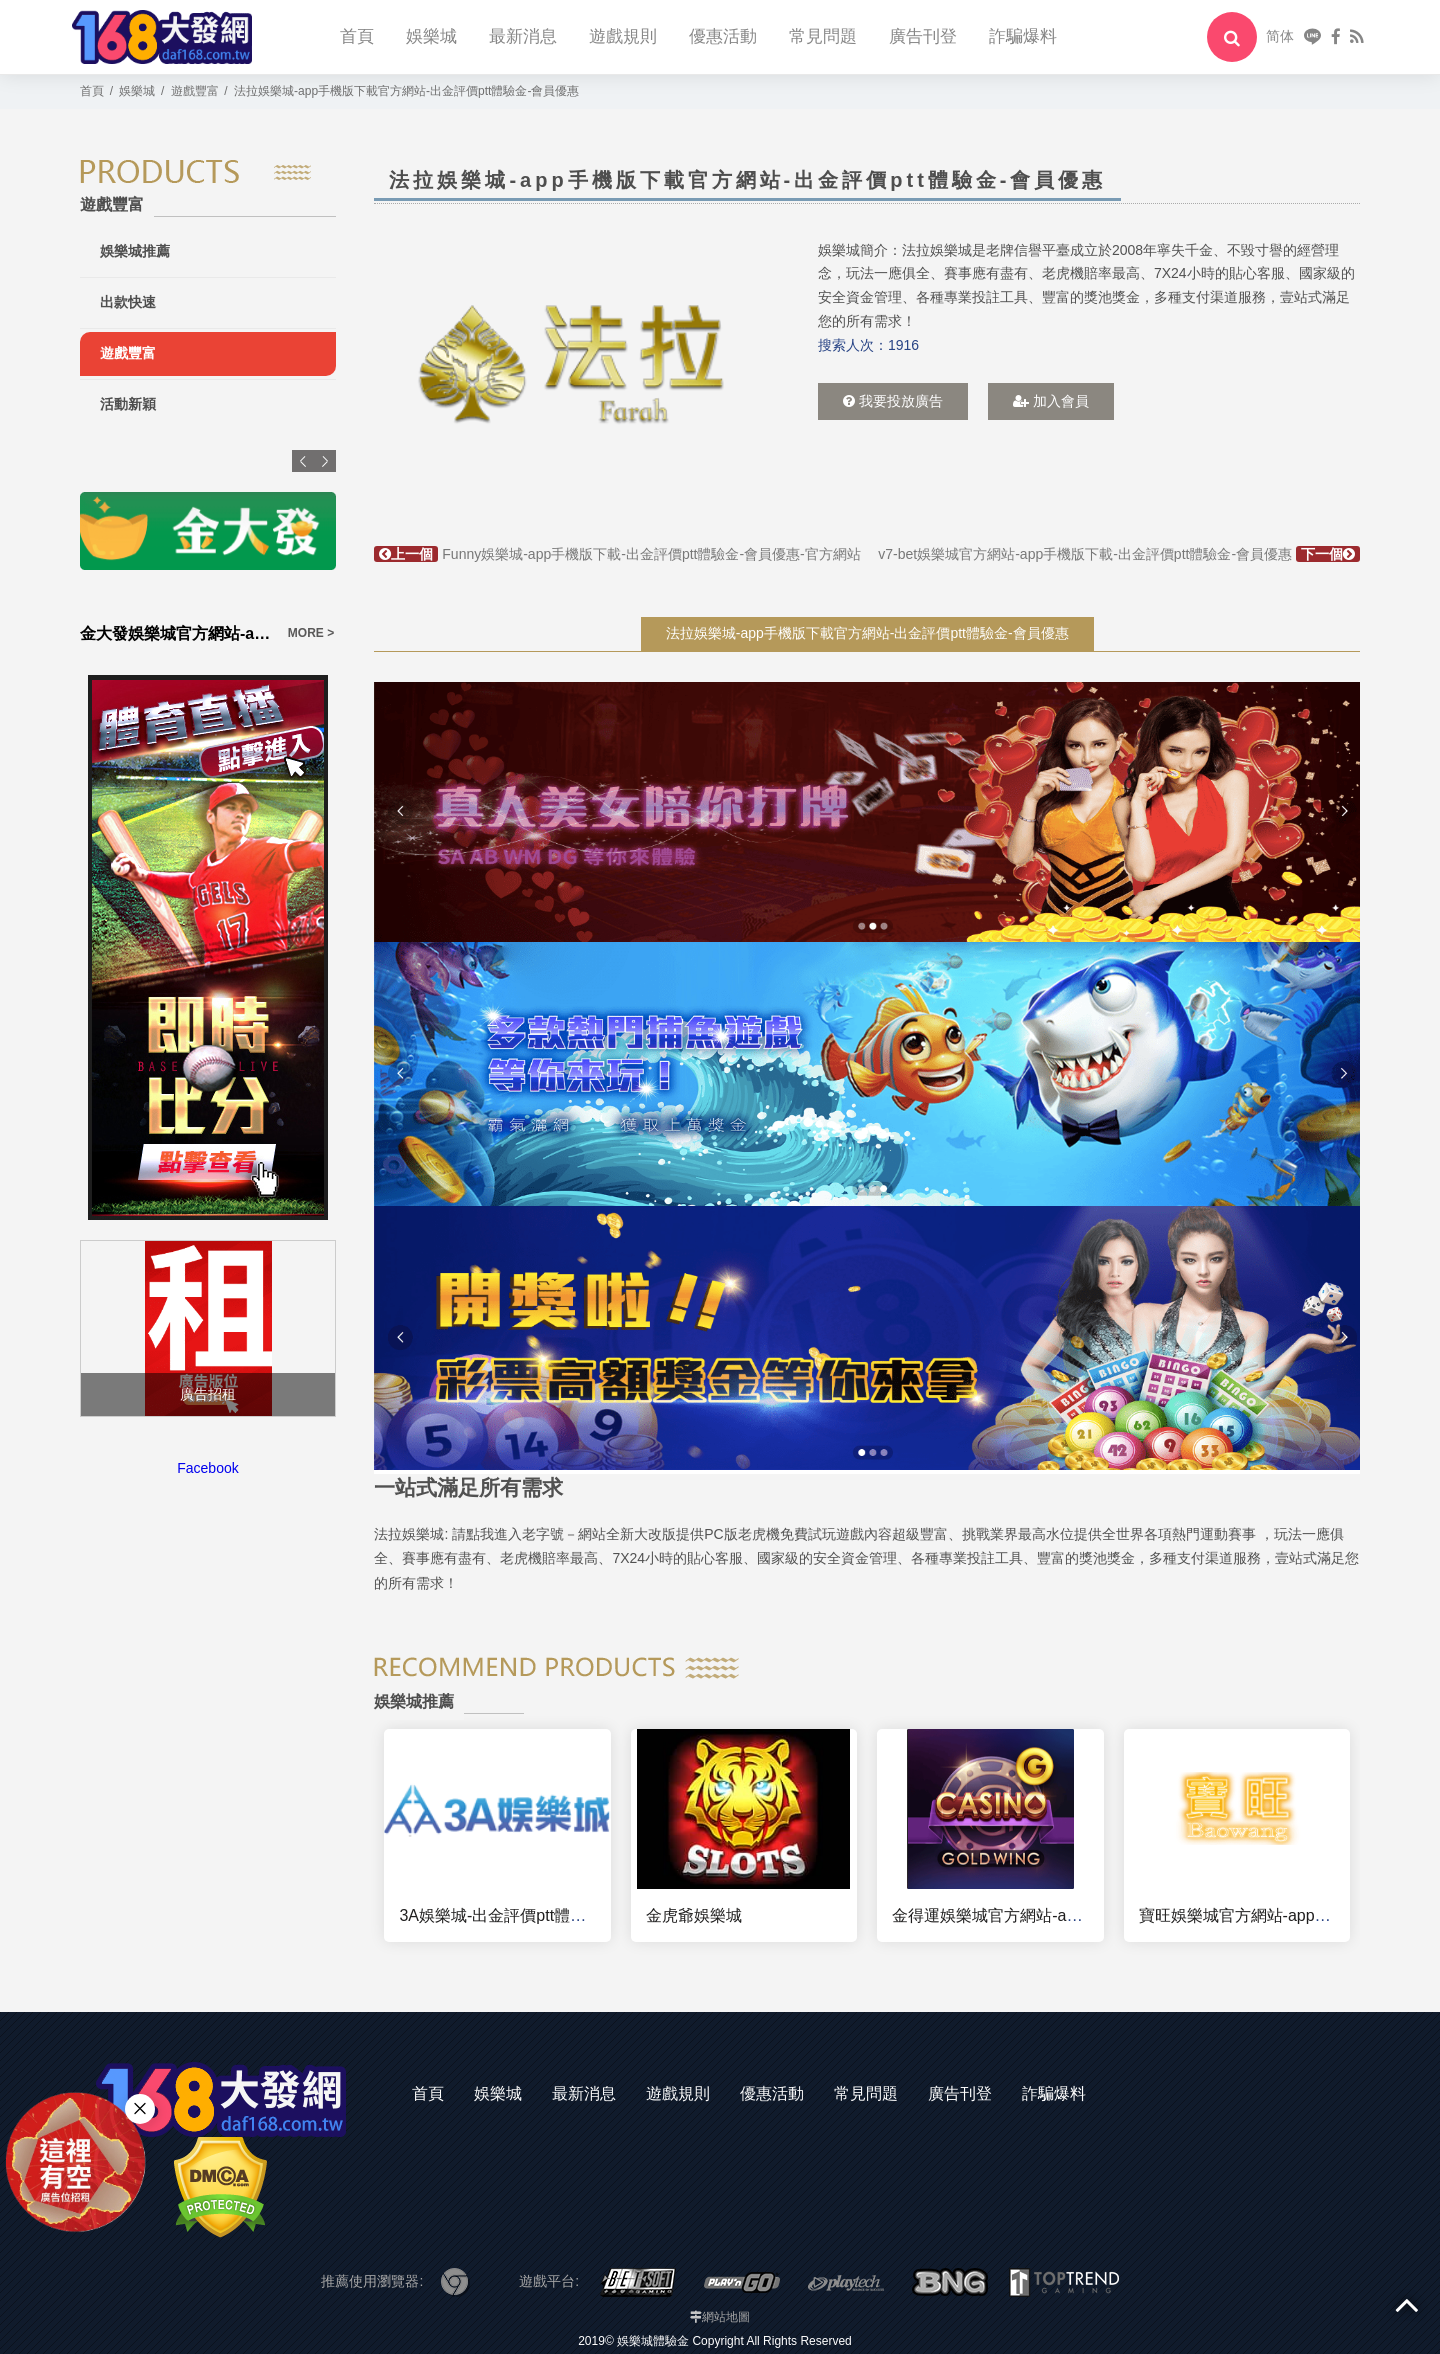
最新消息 (523, 36)
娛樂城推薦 (135, 251)
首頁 (357, 36)
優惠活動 (723, 36)
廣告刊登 (923, 36)
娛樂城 (431, 36)
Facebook (207, 1468)
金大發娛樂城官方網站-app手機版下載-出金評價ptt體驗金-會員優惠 (178, 633)
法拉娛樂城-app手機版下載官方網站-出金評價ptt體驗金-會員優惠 (867, 633)
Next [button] (325, 461)
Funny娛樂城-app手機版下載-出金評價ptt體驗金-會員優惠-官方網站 (617, 554)
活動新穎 (128, 404)
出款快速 (128, 302)
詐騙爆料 (1023, 36)
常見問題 (823, 36)
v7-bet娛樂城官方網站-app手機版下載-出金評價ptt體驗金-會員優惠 (1119, 554)
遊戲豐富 (128, 353)
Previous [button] (303, 461)
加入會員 (1051, 401)
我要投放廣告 (893, 401)
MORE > (311, 633)
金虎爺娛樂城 (694, 1915)
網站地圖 (726, 2317)
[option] (571, 364)
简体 (1280, 36)
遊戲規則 (623, 36)
